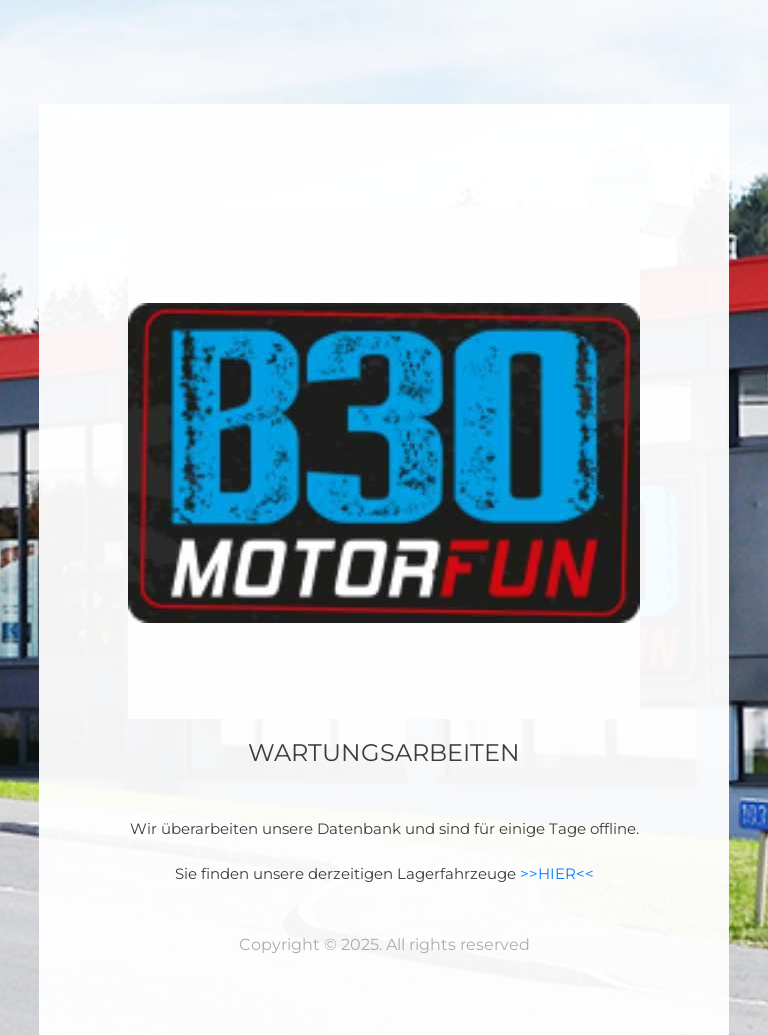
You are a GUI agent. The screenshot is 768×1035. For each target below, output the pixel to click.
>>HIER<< (557, 873)
